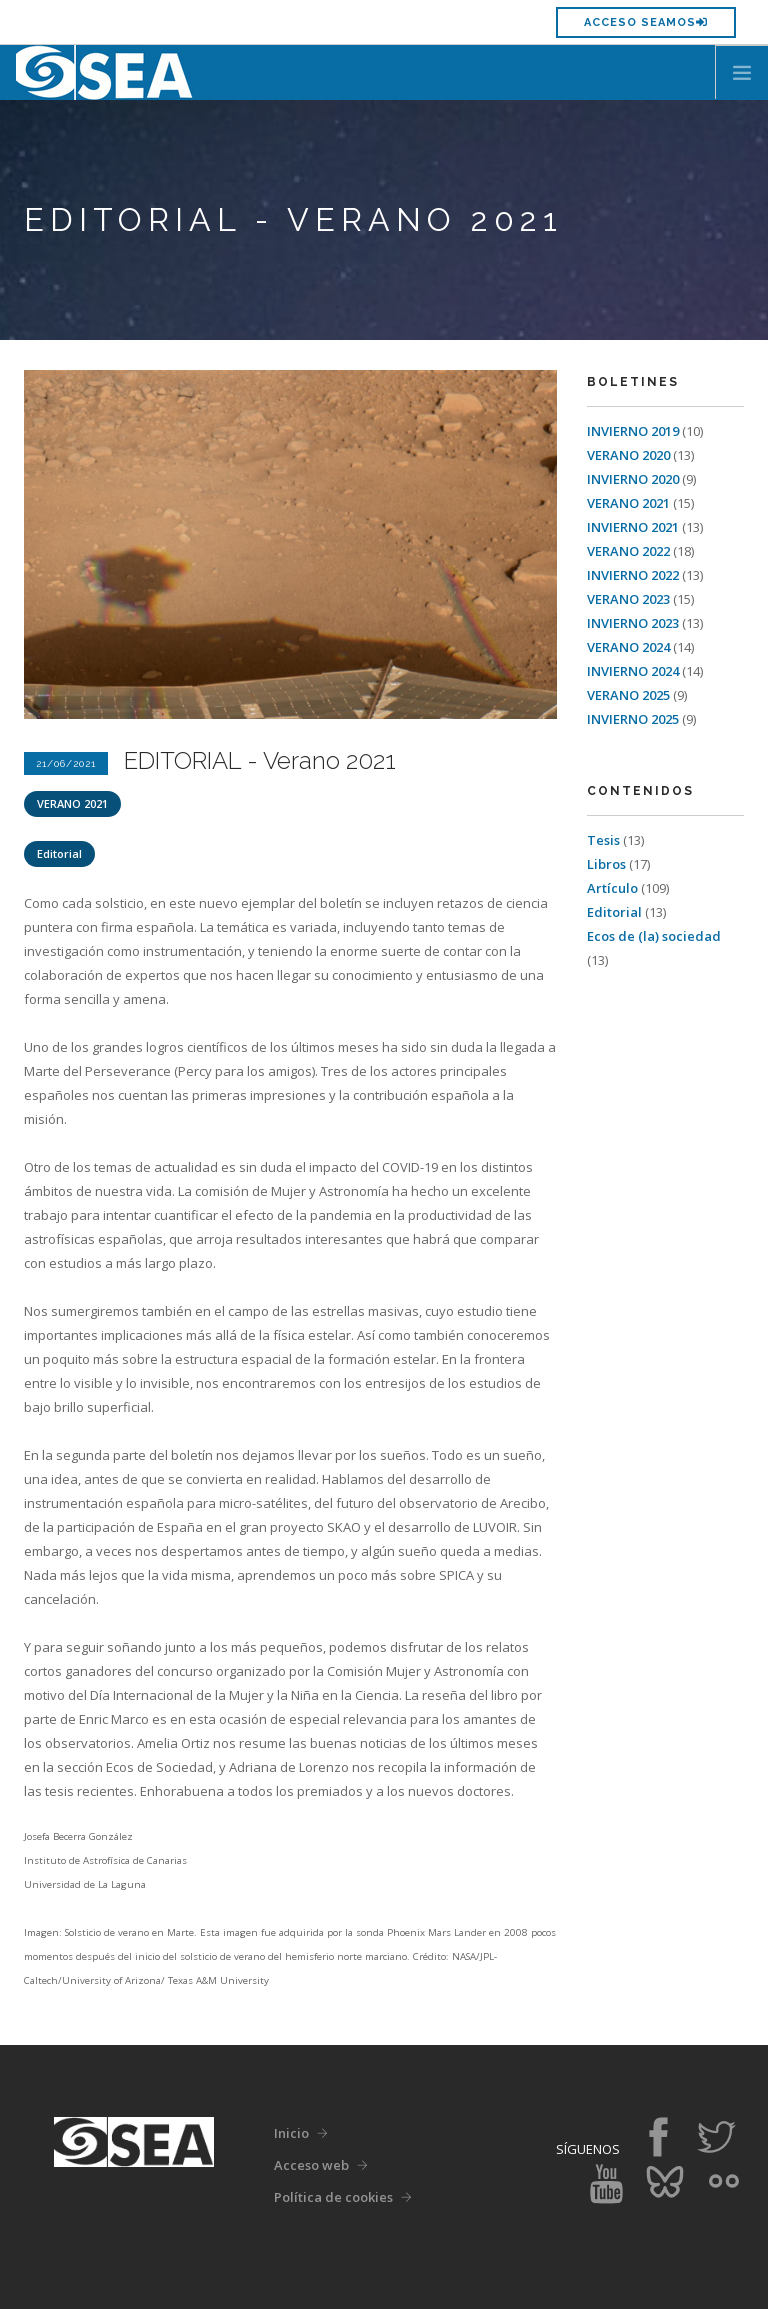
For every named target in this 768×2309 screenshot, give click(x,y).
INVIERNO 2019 (634, 431)
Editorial (59, 853)
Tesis (605, 840)
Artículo (614, 888)
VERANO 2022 (630, 551)
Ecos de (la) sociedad (654, 936)
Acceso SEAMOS (646, 22)
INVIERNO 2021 (634, 527)
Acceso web (311, 2165)
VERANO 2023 (630, 599)
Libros (608, 864)
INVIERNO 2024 (634, 671)
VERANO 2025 (630, 695)
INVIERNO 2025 (634, 719)
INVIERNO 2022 (634, 575)
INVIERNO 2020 (634, 479)
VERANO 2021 (72, 803)
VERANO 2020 (630, 455)
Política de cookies (333, 2197)
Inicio (291, 2133)
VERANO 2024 (630, 647)
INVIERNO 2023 (634, 623)
